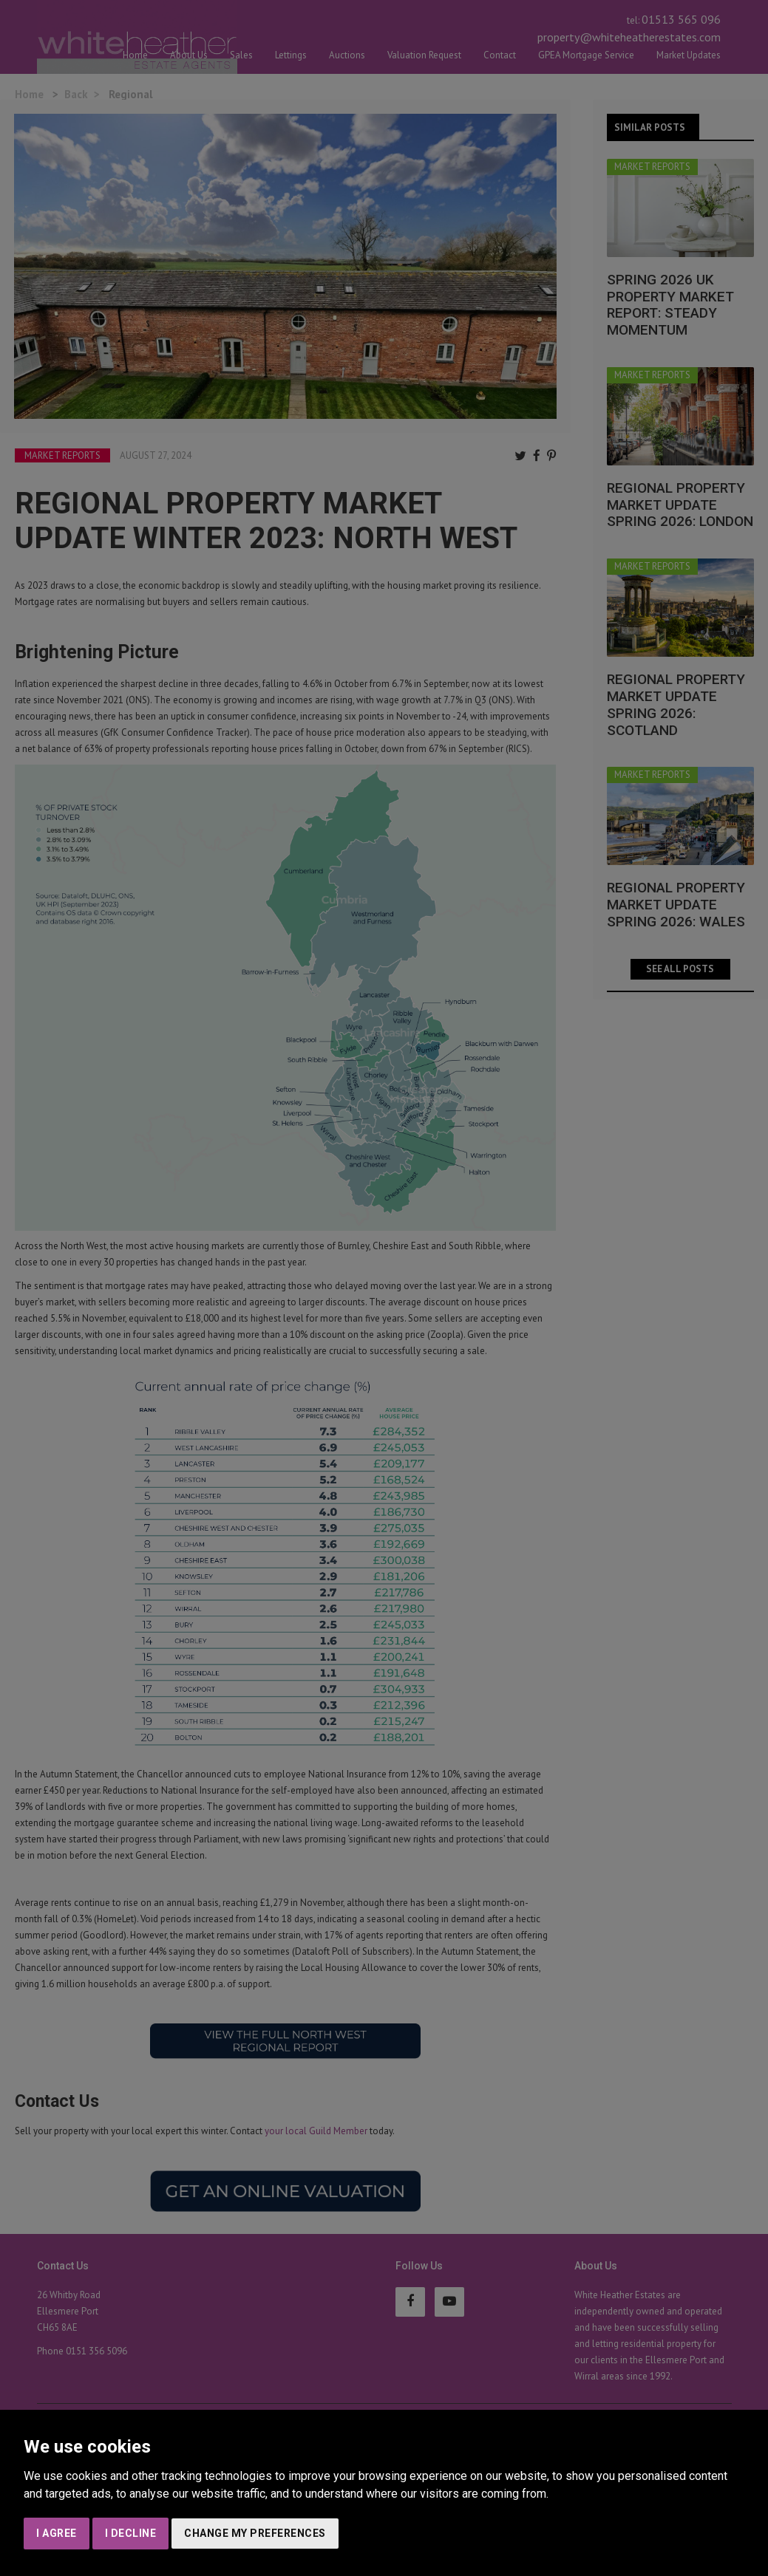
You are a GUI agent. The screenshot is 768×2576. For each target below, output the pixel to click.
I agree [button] (56, 2533)
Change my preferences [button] (255, 2533)
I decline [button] (131, 2533)
